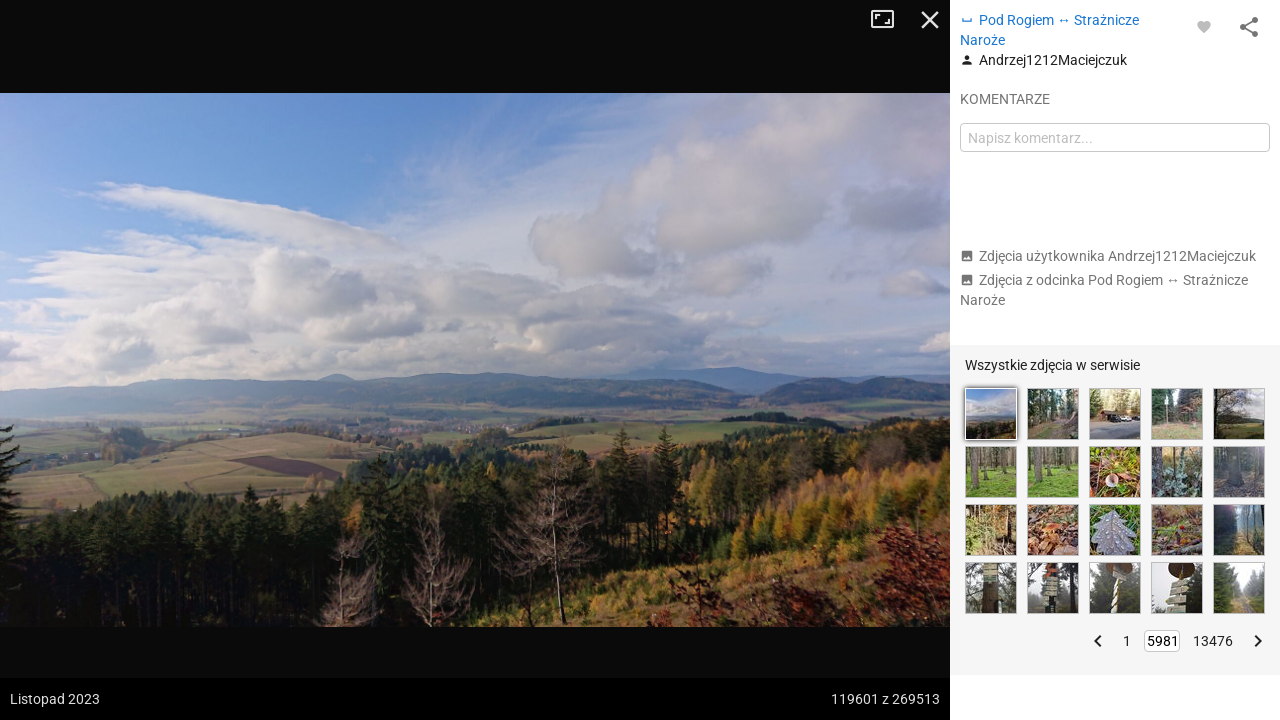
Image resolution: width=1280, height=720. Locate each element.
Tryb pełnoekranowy (890, 20)
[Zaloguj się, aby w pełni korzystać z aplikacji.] (1204, 26)
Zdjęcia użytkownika (1108, 256)
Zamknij (930, 20)
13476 (1213, 641)
